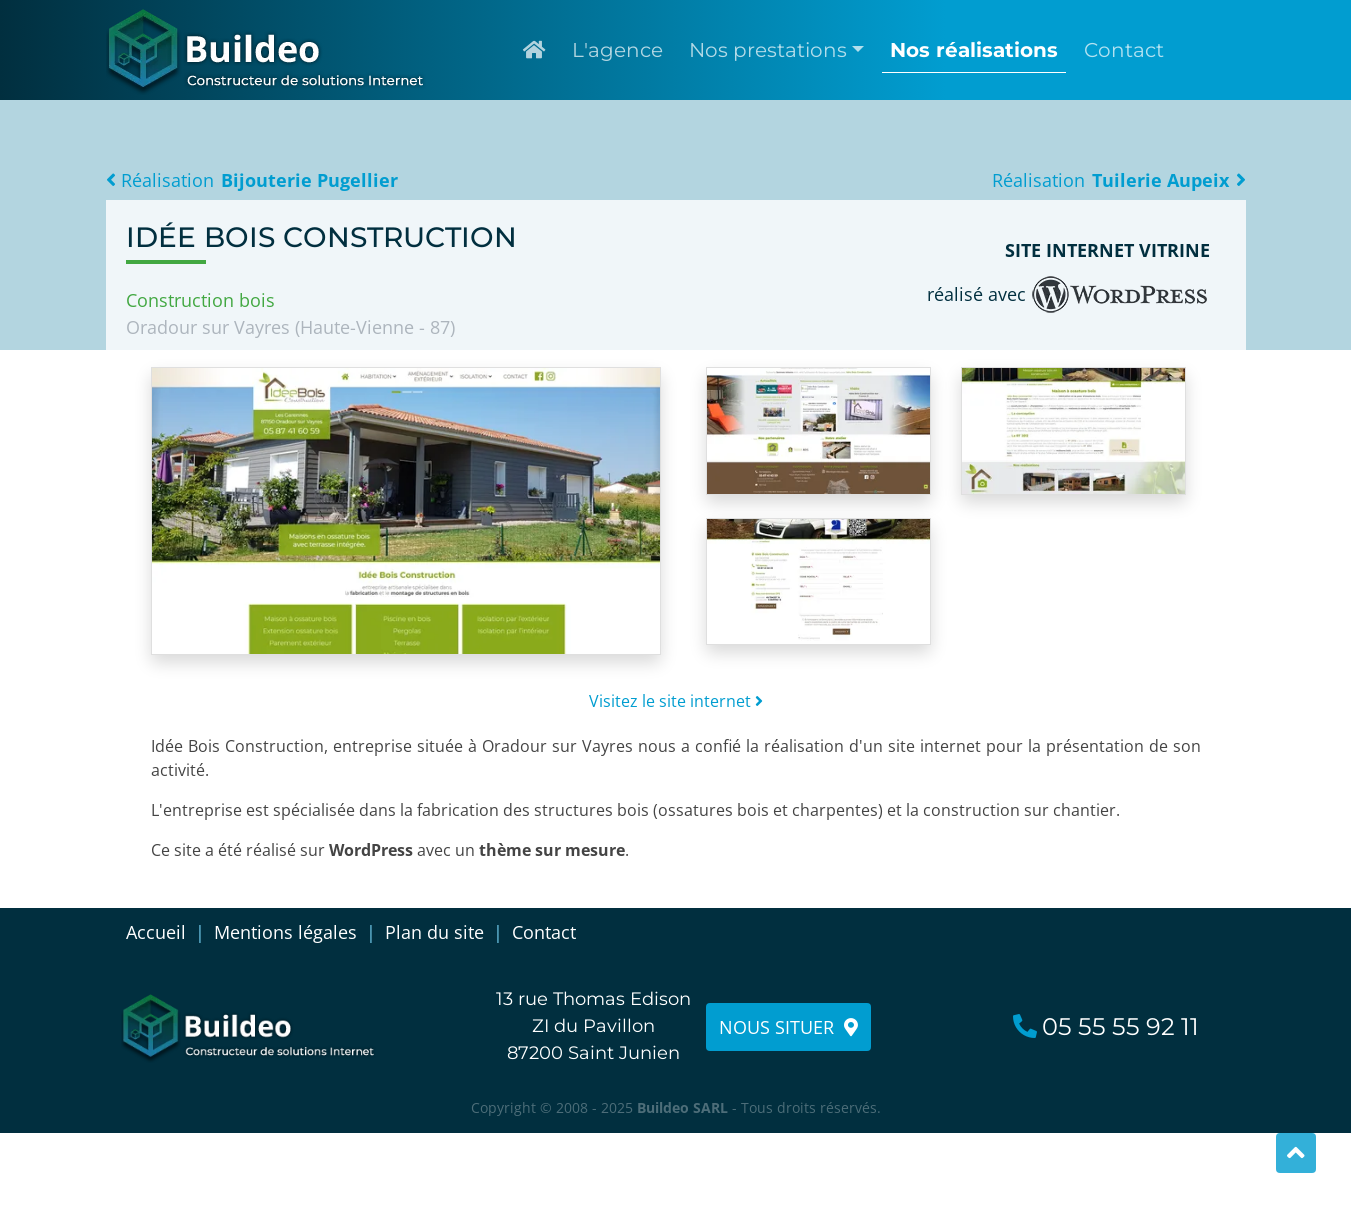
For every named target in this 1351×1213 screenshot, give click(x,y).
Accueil (156, 932)
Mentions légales (285, 932)
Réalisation (253, 180)
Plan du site (434, 932)
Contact (544, 932)
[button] (776, 50)
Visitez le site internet (676, 701)
